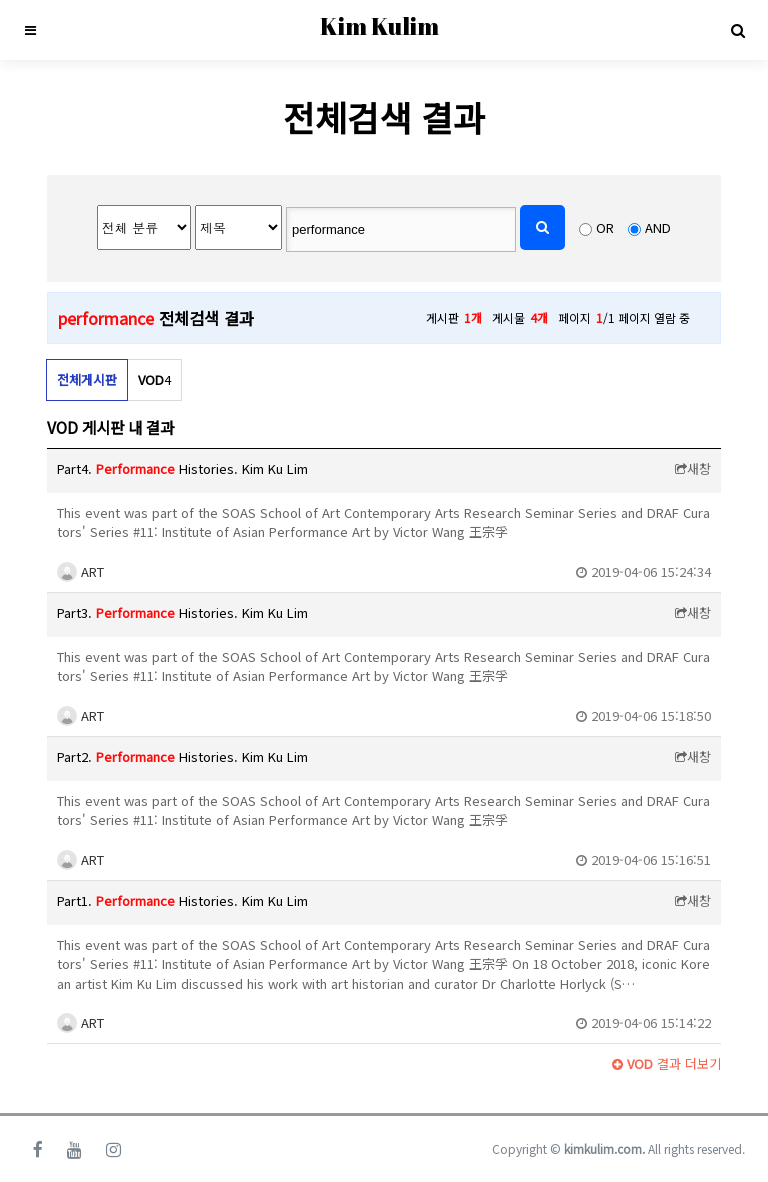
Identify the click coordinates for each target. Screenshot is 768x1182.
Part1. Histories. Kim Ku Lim (182, 900)
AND (658, 227)
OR (605, 227)
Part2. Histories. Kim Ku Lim (182, 756)
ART (80, 571)
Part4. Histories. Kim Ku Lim (182, 468)
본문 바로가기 (0, 0)
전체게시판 (87, 379)
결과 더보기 (666, 1063)
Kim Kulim (379, 26)
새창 (693, 468)
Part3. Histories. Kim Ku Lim (182, 612)
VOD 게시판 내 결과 (110, 427)
